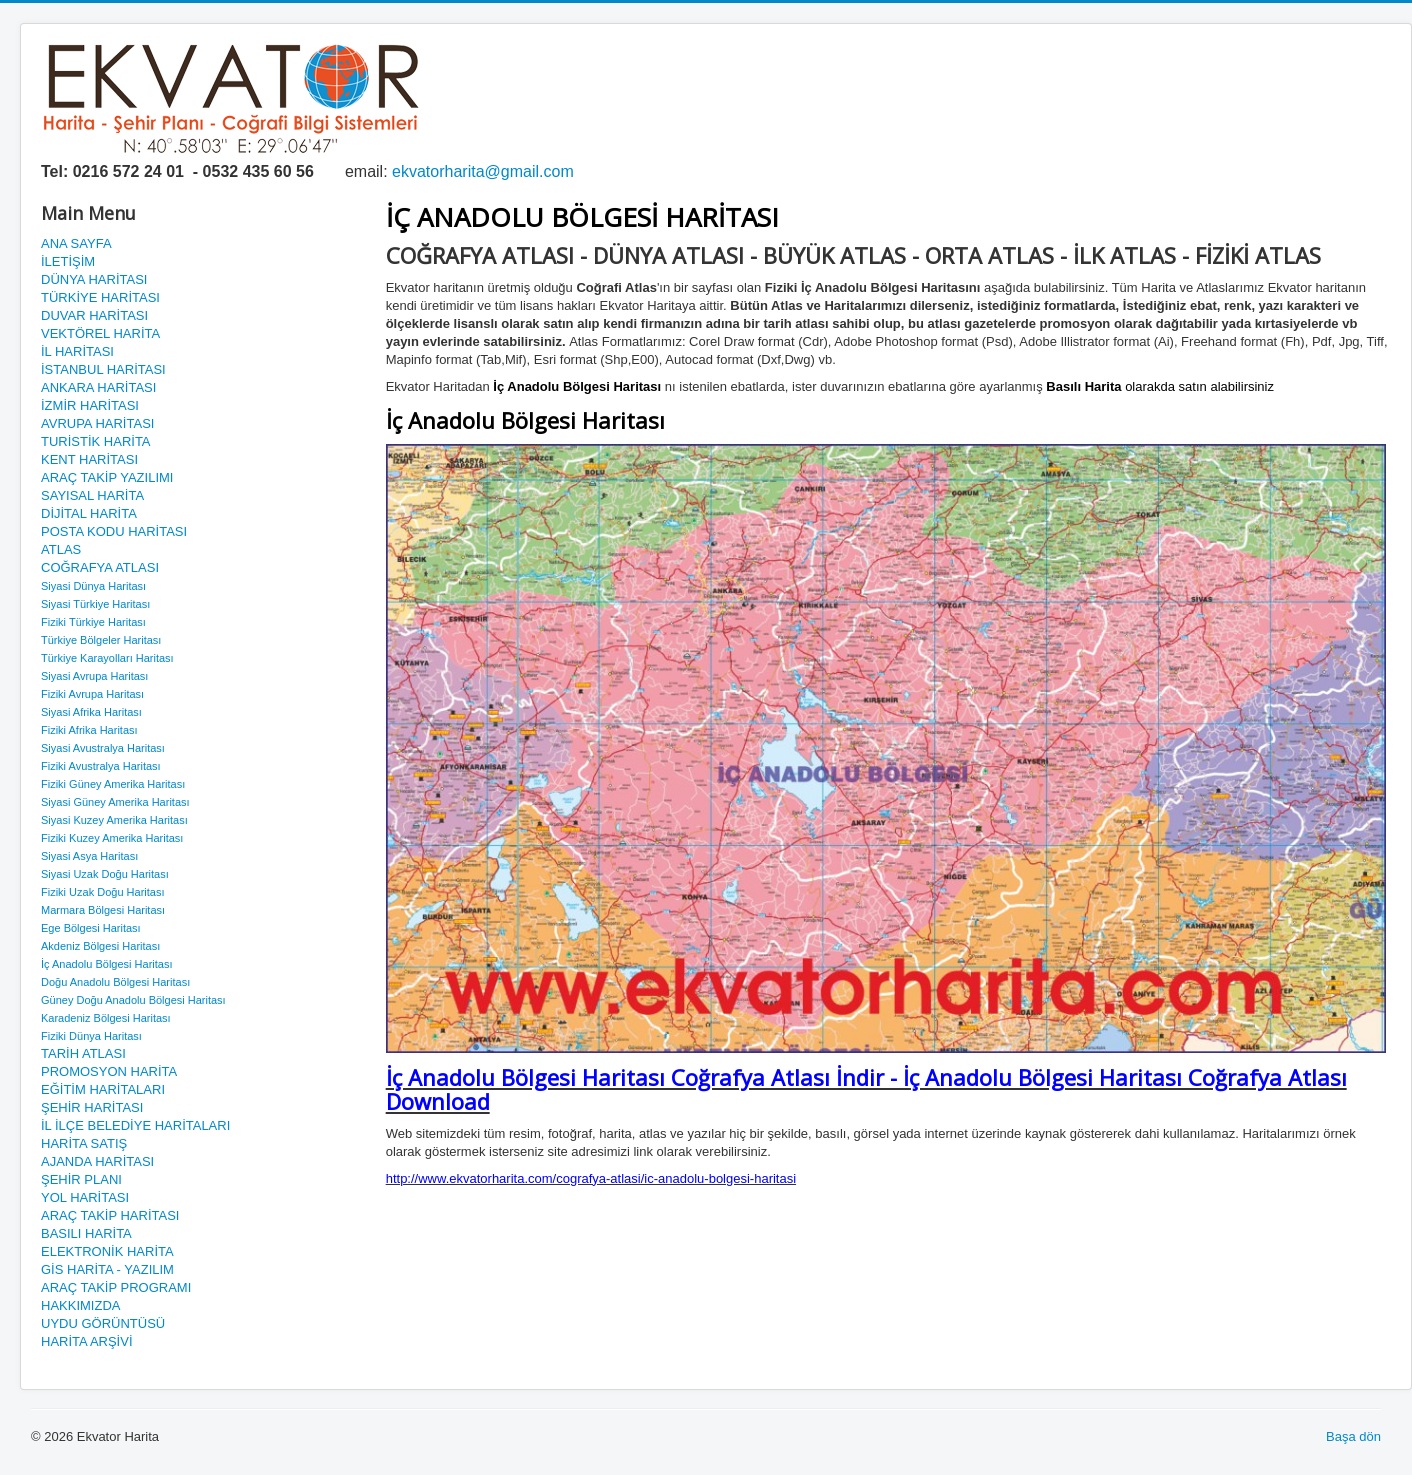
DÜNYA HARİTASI (94, 279)
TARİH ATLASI (83, 1053)
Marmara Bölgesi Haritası (103, 910)
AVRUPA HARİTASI (97, 423)
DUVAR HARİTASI (94, 315)
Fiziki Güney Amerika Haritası (113, 784)
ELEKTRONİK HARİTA (107, 1251)
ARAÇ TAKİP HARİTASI (110, 1215)
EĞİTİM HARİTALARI (103, 1089)
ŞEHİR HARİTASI (92, 1107)
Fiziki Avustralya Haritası (101, 766)
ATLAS (61, 549)
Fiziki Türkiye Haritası (93, 622)
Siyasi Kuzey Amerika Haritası (114, 820)
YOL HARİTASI (85, 1197)
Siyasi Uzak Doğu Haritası (105, 874)
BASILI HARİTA (86, 1233)
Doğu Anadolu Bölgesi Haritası (115, 982)
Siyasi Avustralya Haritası (103, 748)
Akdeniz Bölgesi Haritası (100, 946)
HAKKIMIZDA (80, 1305)
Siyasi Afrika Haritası (91, 712)
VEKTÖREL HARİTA (100, 333)
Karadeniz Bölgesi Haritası (106, 1018)
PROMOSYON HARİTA (109, 1071)
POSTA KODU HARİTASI (114, 531)
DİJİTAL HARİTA (89, 513)
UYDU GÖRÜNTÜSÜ (103, 1323)
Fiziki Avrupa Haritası (92, 694)
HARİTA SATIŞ (84, 1143)
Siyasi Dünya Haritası (93, 586)
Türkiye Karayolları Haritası (107, 658)
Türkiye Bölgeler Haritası (101, 640)
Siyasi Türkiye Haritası (95, 604)
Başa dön (1353, 1436)
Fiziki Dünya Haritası (91, 1036)
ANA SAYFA (76, 243)
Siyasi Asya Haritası (89, 856)
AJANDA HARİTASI (97, 1161)
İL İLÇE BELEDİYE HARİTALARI (135, 1125)
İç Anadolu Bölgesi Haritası (106, 964)
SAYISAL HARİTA (92, 495)
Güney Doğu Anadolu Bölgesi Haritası (133, 1000)
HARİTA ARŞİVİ (87, 1341)
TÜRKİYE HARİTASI (100, 297)
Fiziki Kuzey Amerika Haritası (112, 838)
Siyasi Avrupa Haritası (94, 676)
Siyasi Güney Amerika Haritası (115, 802)
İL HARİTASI (77, 351)
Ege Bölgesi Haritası (91, 928)
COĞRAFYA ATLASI (100, 567)
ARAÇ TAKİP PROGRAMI (116, 1287)
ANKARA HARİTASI (98, 387)
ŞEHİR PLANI (81, 1179)
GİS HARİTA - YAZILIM (107, 1269)
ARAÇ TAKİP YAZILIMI (107, 477)
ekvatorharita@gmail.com (483, 171)
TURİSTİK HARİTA (96, 441)
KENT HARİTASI (89, 459)
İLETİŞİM (68, 261)
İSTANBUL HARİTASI (103, 369)
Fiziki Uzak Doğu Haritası (102, 892)
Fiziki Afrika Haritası (89, 730)
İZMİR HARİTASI (90, 405)
